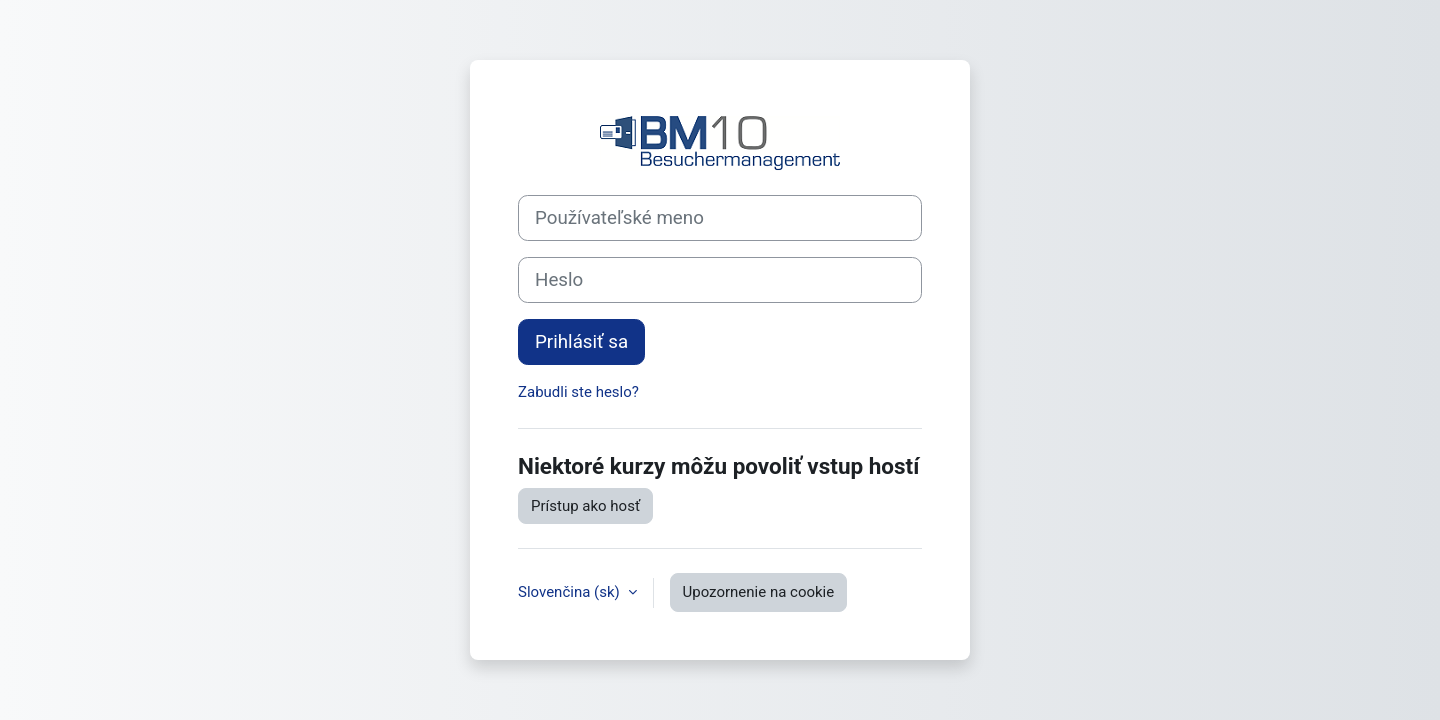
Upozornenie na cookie (759, 592)
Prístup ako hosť (585, 506)
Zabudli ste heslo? (578, 392)
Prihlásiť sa (581, 342)
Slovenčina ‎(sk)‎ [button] (571, 592)
